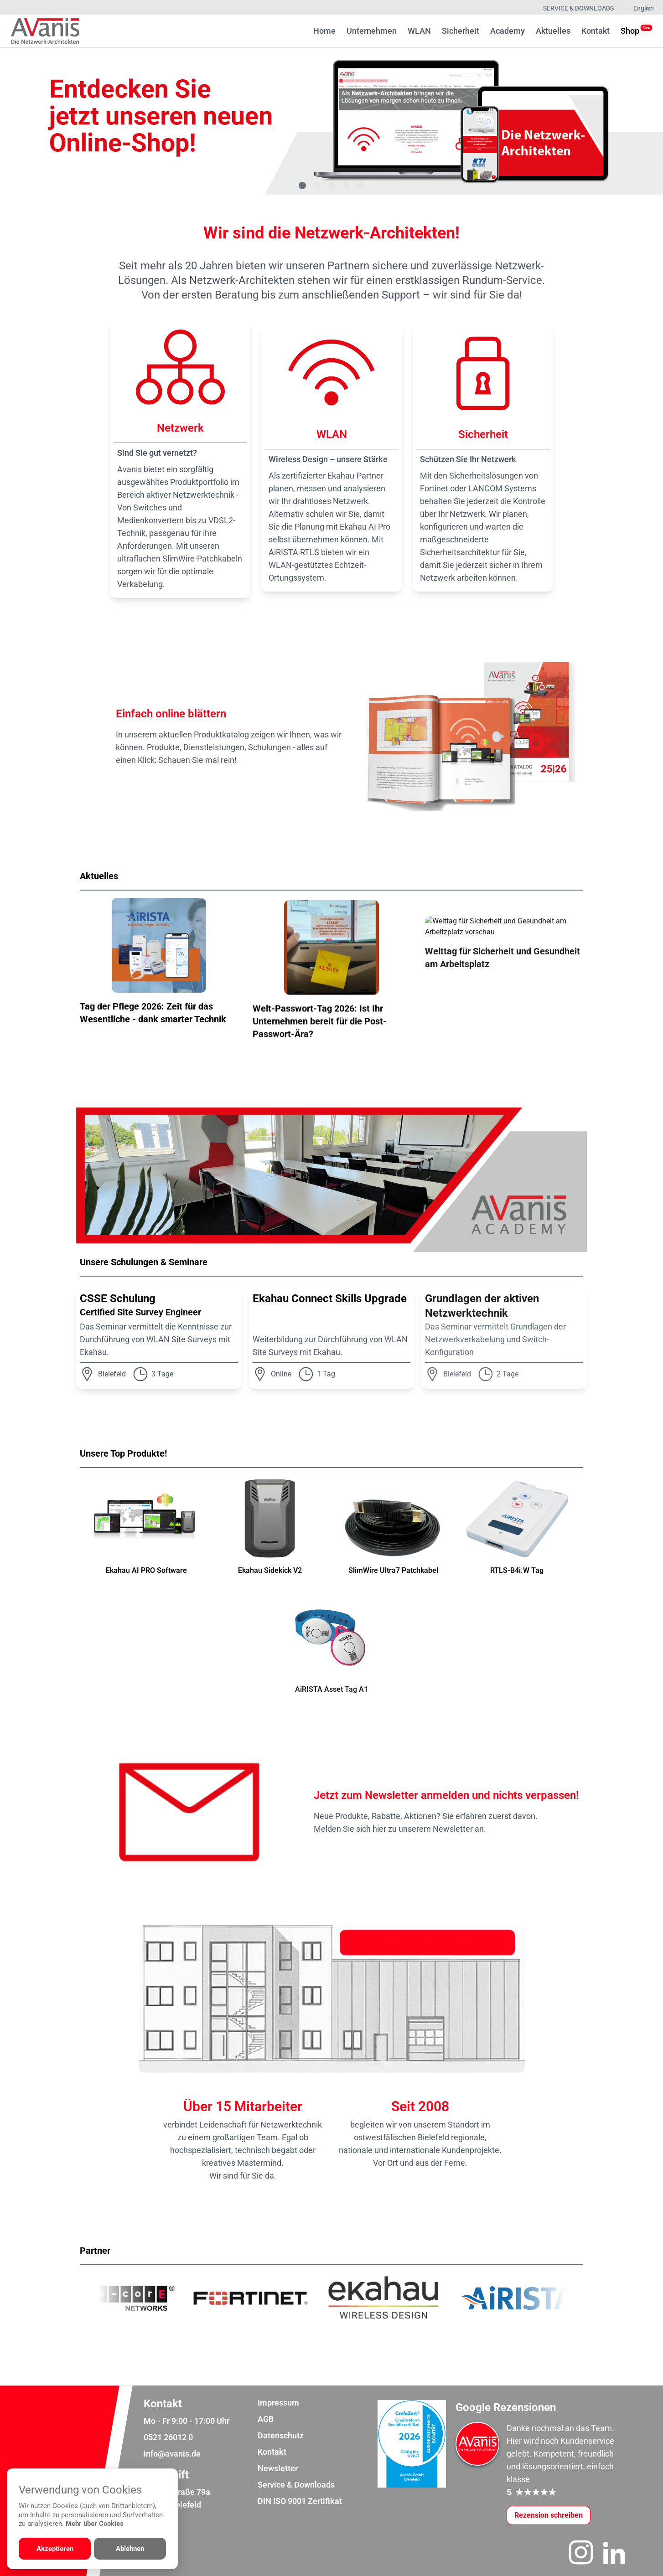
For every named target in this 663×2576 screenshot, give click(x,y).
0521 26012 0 (168, 2437)
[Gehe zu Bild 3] (331, 185)
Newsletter (278, 2468)
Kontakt (595, 31)
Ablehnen (130, 2549)
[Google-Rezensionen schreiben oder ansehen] (548, 2515)
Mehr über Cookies (95, 2523)
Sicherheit (460, 31)
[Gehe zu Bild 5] (360, 185)
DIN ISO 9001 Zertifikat (300, 2501)
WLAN (419, 31)
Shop (630, 30)
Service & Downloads (578, 8)
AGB (266, 2419)
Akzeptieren (54, 2549)
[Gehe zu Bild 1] (302, 185)
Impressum (278, 2402)
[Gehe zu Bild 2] (317, 185)
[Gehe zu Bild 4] (346, 185)
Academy (507, 31)
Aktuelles (553, 31)
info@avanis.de (172, 2453)
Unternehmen (372, 31)
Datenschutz (281, 2435)
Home (324, 31)
